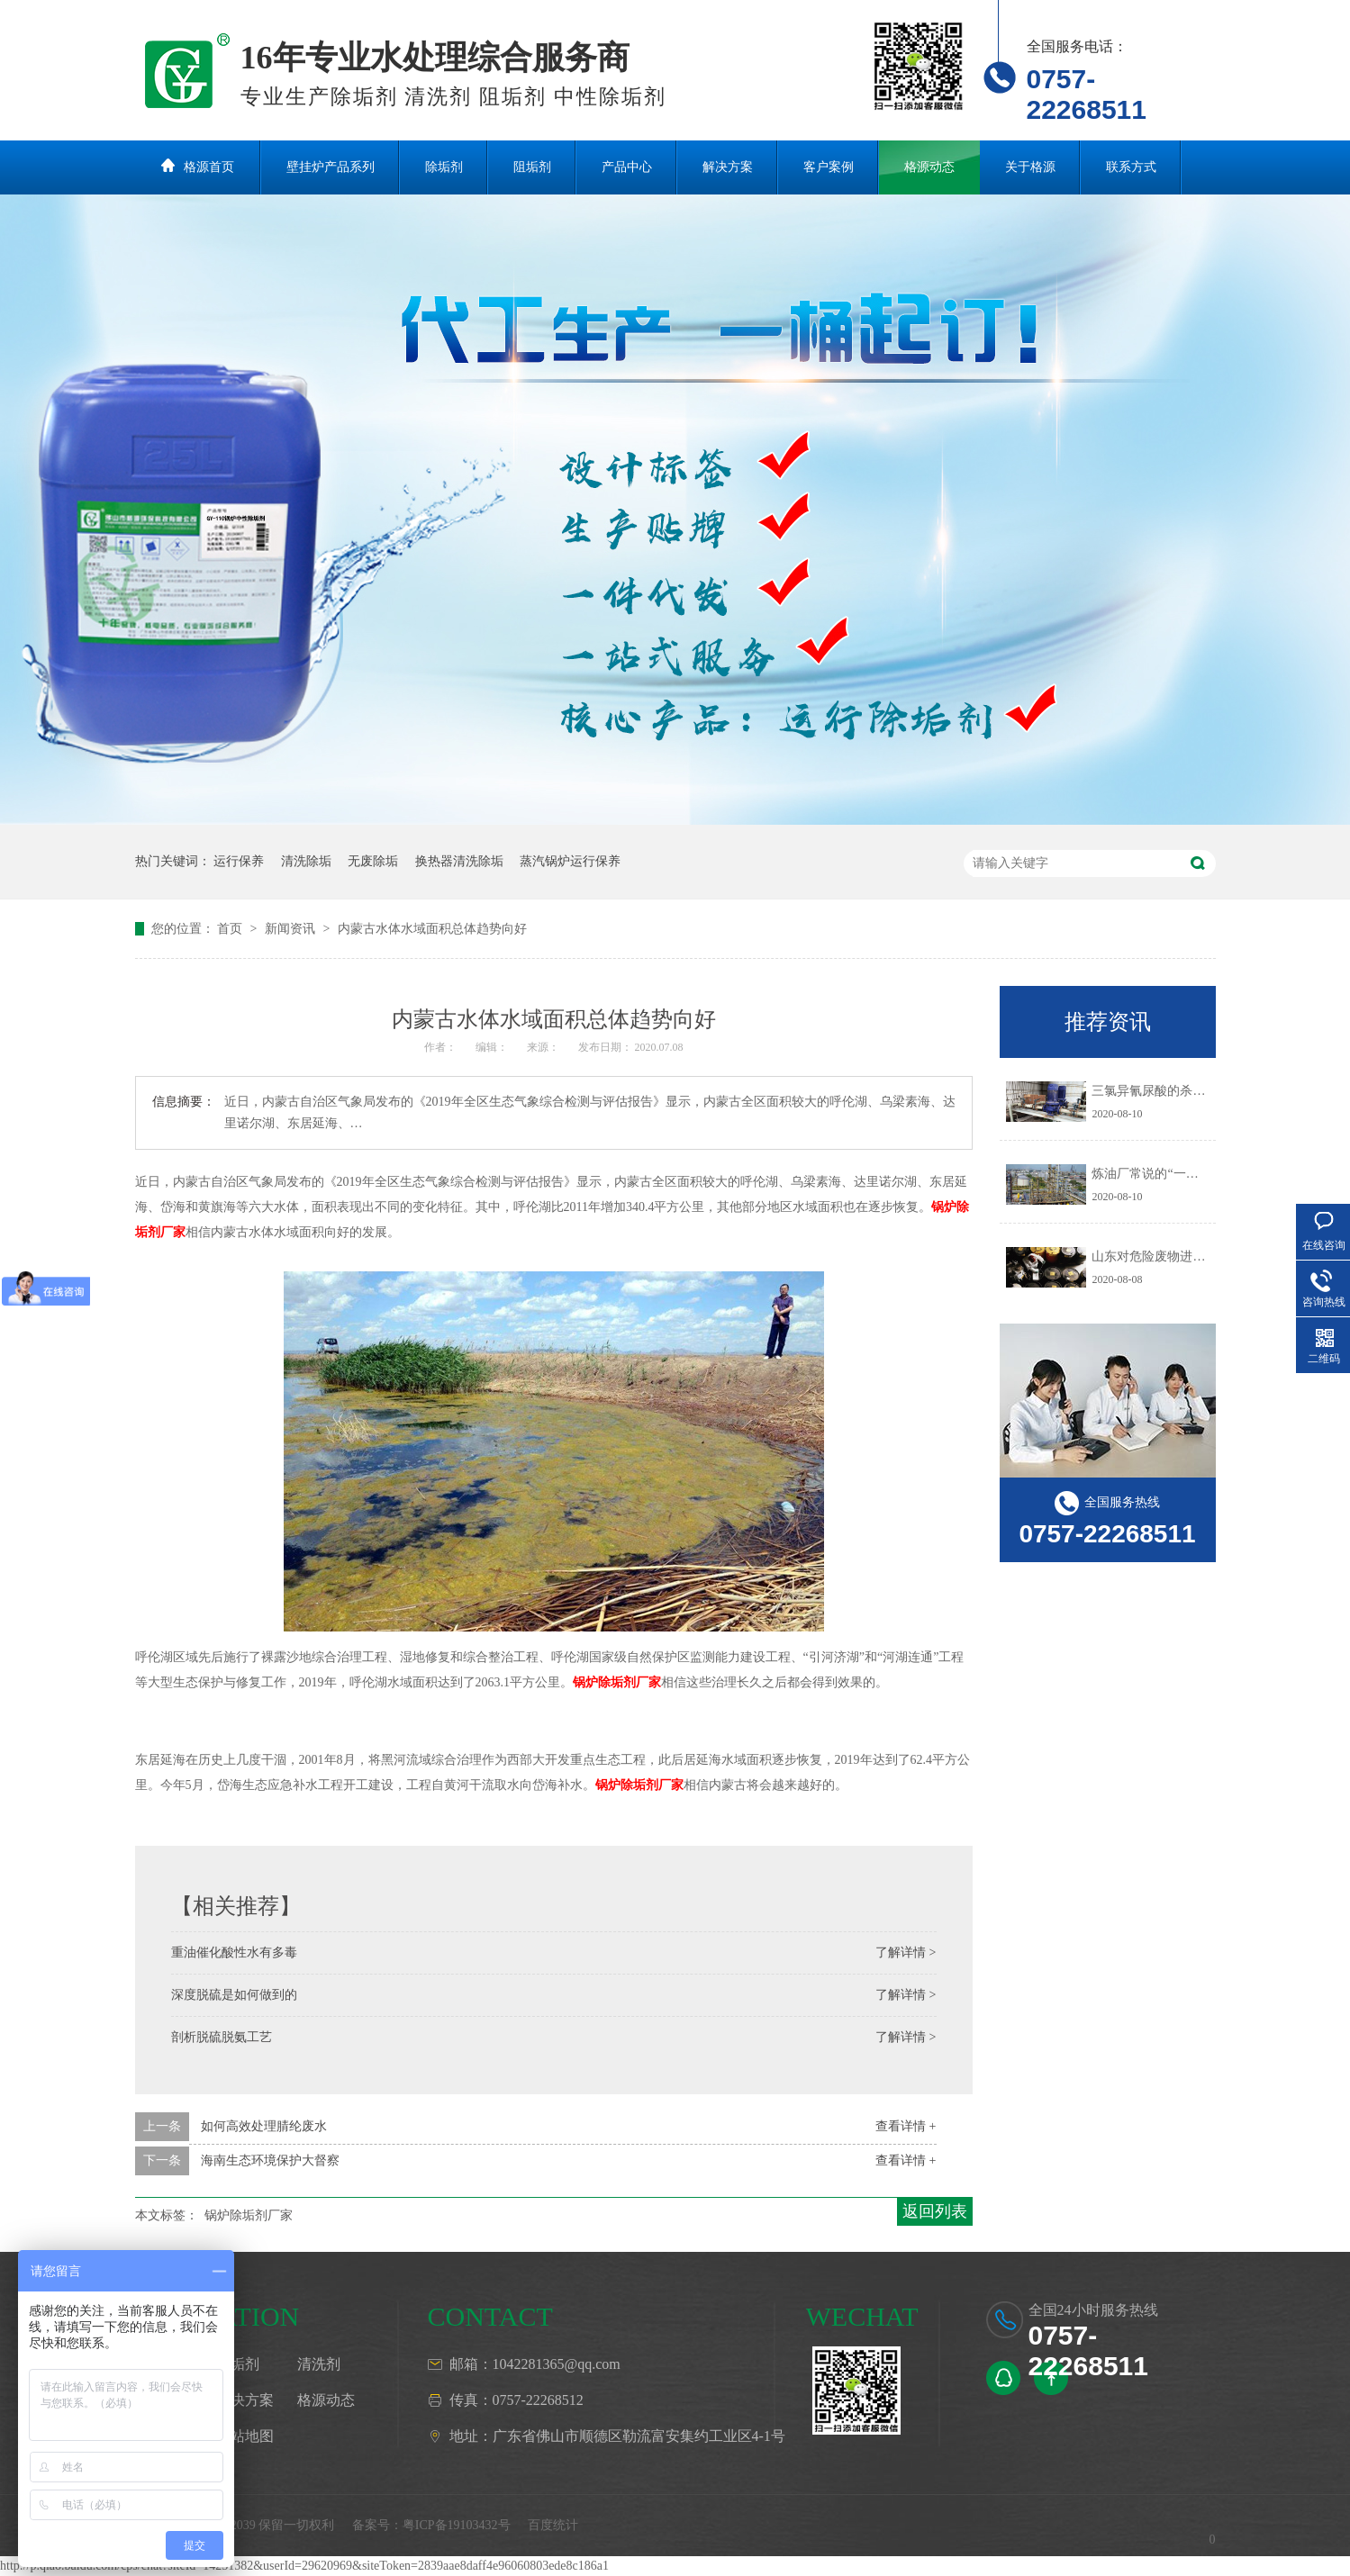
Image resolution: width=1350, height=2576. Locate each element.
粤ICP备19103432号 (457, 2525)
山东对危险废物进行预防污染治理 (1186, 1256)
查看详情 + (905, 2126)
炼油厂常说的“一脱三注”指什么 (1179, 1173)
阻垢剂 (532, 167)
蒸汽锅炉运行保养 (570, 861)
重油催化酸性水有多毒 (234, 1952)
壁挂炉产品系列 (330, 167)
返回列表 (934, 2211)
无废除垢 (373, 861)
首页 (231, 928)
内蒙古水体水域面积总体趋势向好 (432, 928)
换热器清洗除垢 (459, 861)
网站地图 (245, 2436)
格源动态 (929, 167)
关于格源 (1030, 167)
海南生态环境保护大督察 (270, 2160)
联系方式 (1131, 167)
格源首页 (209, 167)
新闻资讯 (292, 928)
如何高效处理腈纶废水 (264, 2126)
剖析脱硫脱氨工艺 (221, 2037)
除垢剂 (444, 167)
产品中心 (627, 167)
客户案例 (828, 167)
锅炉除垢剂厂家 (617, 1682)
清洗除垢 (306, 861)
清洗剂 (318, 2364)
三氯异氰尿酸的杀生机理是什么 (1180, 1091)
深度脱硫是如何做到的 (234, 1995)
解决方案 (727, 167)
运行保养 (238, 861)
